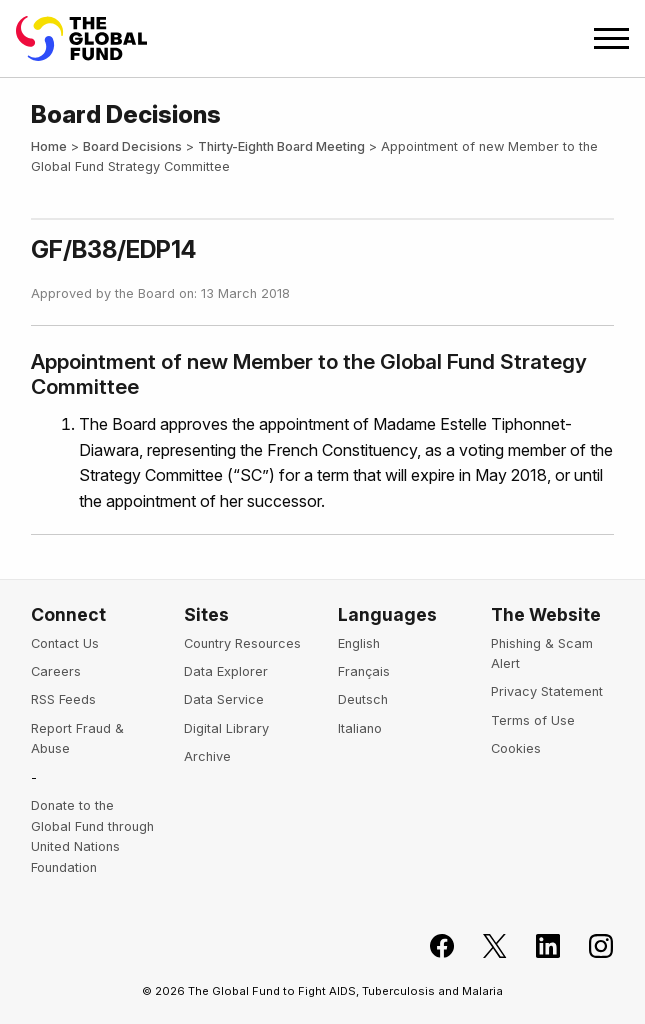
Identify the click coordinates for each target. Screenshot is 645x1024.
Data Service (224, 699)
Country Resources (242, 643)
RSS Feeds (63, 699)
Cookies (516, 748)
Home (49, 146)
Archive (207, 756)
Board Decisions (132, 146)
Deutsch (363, 699)
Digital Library (226, 728)
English (359, 643)
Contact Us (65, 643)
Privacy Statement (547, 691)
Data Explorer (226, 671)
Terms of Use (533, 720)
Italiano (360, 728)
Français (364, 671)
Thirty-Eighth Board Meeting (281, 146)
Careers (56, 671)
